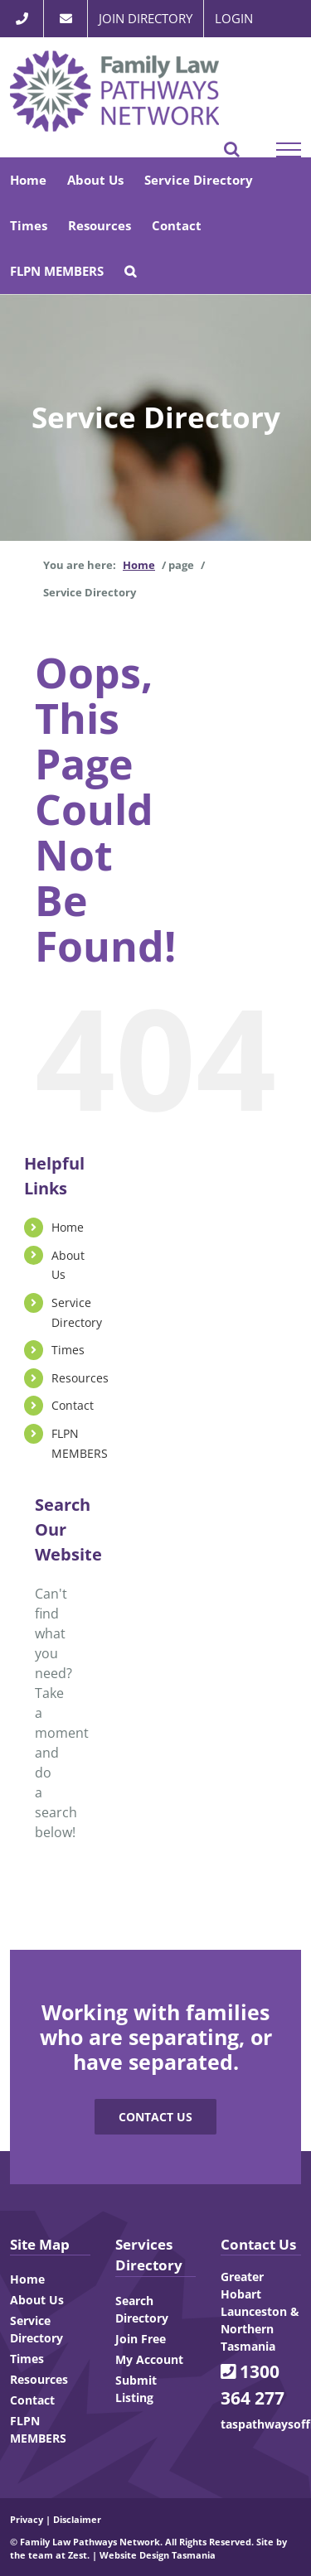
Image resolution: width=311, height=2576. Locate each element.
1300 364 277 (252, 2385)
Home (67, 1227)
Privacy (26, 2519)
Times (68, 1350)
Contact (72, 1405)
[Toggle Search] (232, 149)
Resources (80, 1378)
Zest (77, 2555)
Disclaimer (77, 2519)
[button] (130, 271)
